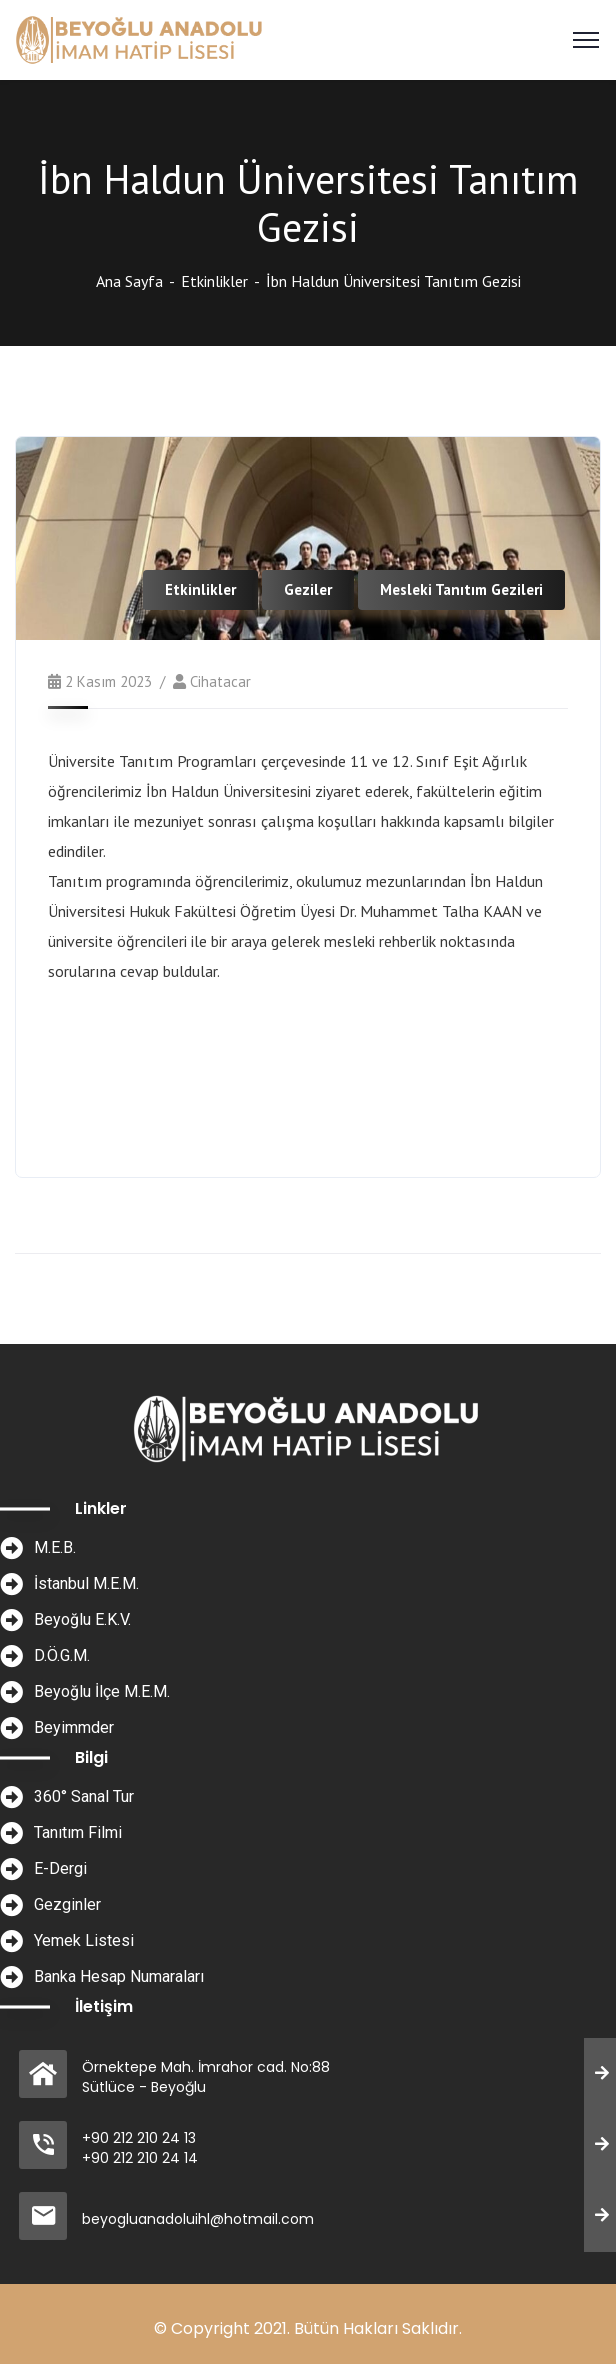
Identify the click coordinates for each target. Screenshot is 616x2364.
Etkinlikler (214, 281)
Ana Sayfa (129, 281)
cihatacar (220, 681)
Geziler (308, 589)
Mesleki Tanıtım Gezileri (461, 589)
